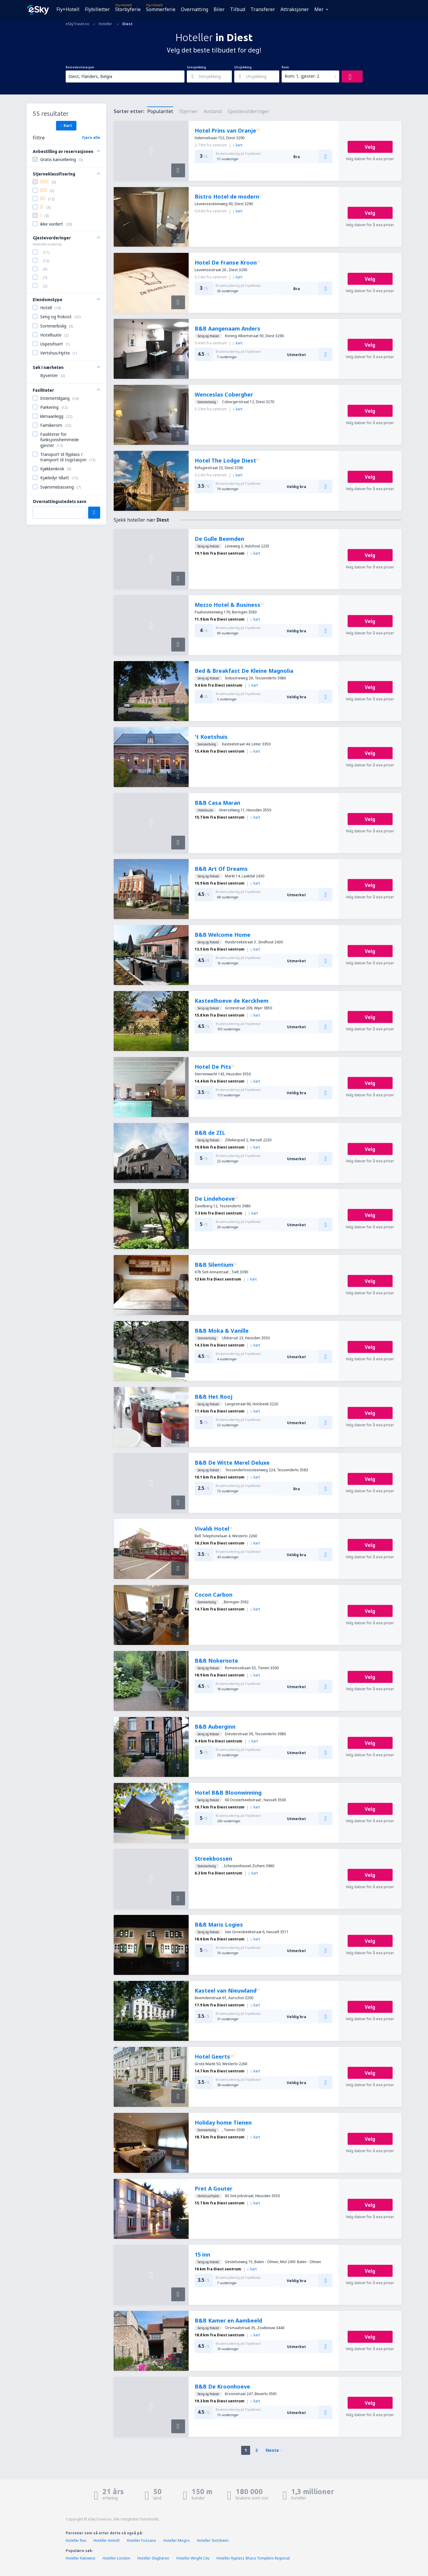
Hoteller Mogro (176, 2540)
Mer (319, 9)
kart (237, 145)
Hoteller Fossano (141, 2540)
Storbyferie (128, 9)
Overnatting (194, 9)
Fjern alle (91, 137)
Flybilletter (97, 9)
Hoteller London (116, 2558)
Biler (219, 9)
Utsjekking (243, 67)
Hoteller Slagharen (153, 2558)
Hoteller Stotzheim (213, 2540)
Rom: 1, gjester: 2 (302, 76)
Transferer (262, 9)
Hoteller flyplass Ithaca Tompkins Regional (253, 2558)
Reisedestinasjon (80, 67)
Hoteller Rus (76, 2540)
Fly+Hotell (67, 9)
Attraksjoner (294, 9)
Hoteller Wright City (192, 2558)
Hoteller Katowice (80, 2558)
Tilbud (237, 9)
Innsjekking (196, 67)
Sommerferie (160, 9)
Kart (66, 125)
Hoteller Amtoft (107, 2540)
